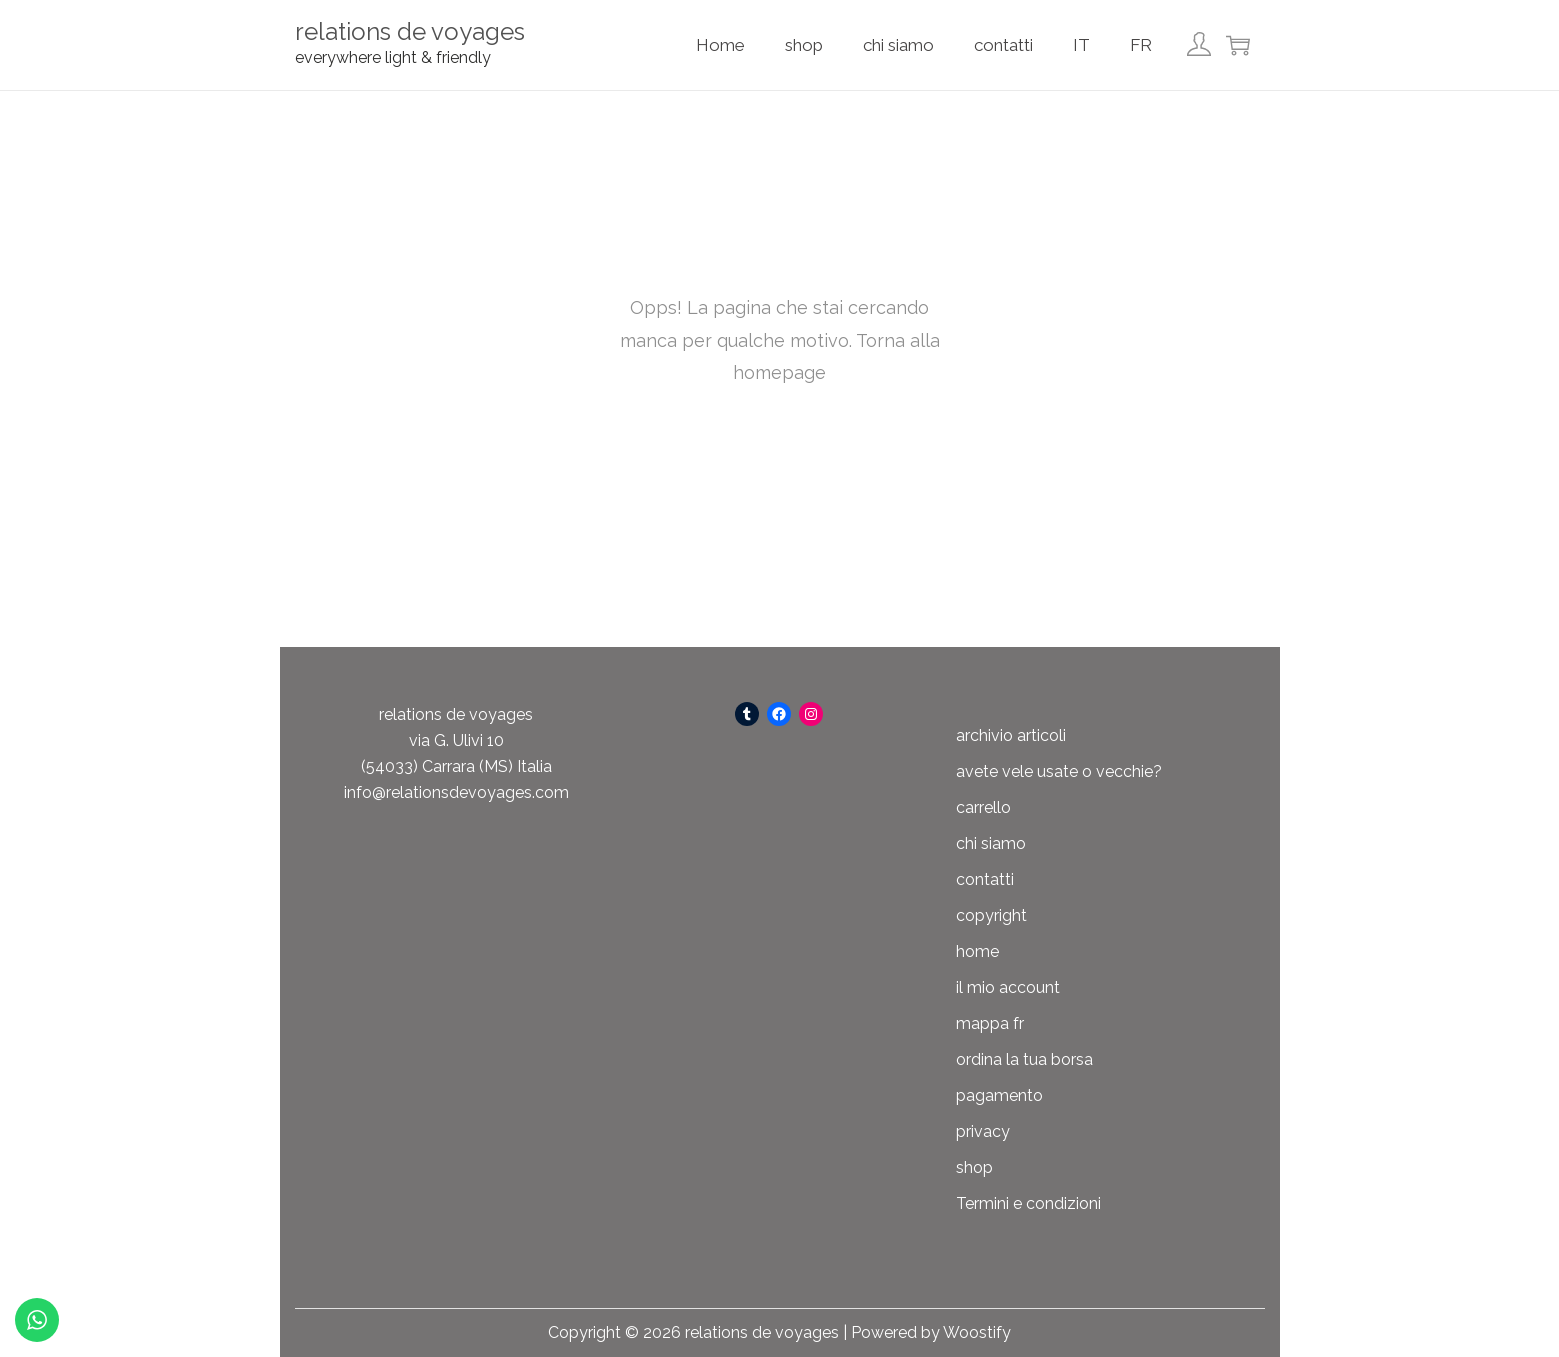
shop (974, 1167)
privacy (983, 1131)
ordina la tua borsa (1024, 1059)
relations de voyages (410, 31)
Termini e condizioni (1028, 1203)
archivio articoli (1011, 735)
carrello (983, 807)
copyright (991, 915)
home (977, 951)
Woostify (977, 1332)
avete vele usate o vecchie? (1059, 771)
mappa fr (990, 1023)
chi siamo (991, 843)
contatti (985, 879)
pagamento (999, 1095)
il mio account (1008, 987)
